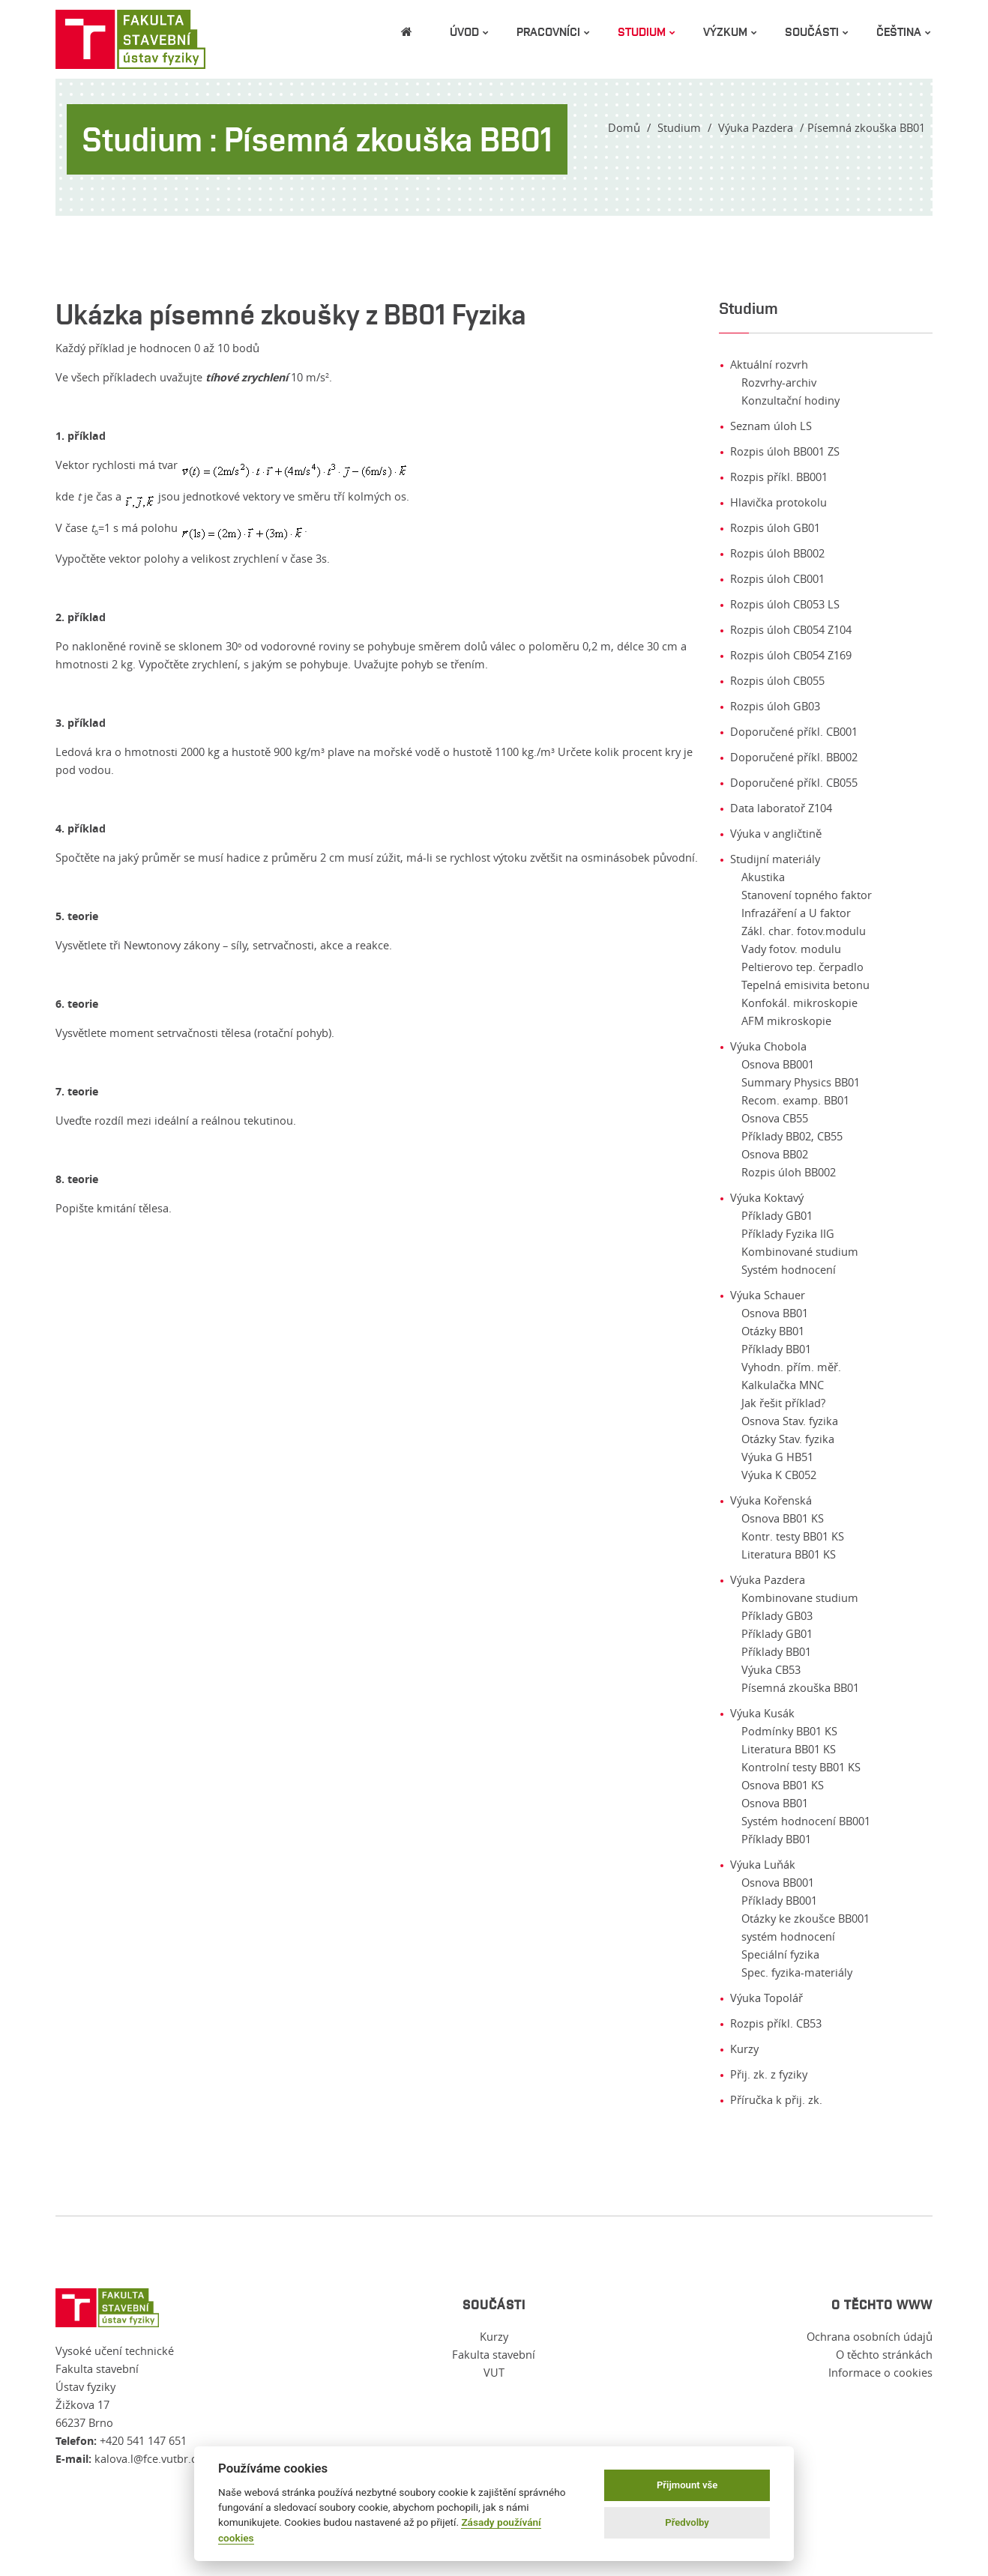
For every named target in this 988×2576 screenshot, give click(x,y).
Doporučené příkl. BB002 (794, 757)
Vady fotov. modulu (791, 949)
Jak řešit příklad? (783, 1403)
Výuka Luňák (762, 1864)
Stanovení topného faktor (806, 895)
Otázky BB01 (772, 1331)
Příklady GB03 (777, 1616)
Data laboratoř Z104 (781, 808)
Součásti (812, 31)
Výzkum (725, 31)
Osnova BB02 (774, 1154)
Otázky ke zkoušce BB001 (805, 1918)
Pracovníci (548, 31)
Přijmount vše (687, 2485)
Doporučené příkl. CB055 (794, 782)
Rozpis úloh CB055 (777, 681)
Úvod (464, 31)
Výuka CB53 (771, 1670)
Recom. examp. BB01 (795, 1100)
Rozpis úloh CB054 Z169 (791, 655)
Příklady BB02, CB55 (792, 1136)
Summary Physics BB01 (800, 1082)
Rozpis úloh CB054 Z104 (791, 630)
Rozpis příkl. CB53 (776, 2023)
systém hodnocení (788, 1936)
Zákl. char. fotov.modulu (803, 931)
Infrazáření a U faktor (796, 913)
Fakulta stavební (493, 2354)
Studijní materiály (775, 859)
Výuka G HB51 (777, 1457)
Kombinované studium (799, 1252)
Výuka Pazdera (755, 128)
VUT (494, 2372)
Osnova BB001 (777, 1064)
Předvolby (687, 2522)
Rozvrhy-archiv (778, 382)
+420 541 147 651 (143, 2441)
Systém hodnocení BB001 (805, 1821)
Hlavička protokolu (778, 502)
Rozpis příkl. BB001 (779, 477)
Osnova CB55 (774, 1118)
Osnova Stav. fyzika (789, 1421)
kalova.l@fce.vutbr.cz (148, 2459)
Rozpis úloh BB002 (777, 553)
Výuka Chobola (768, 1046)
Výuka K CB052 (778, 1475)
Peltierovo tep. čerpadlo (802, 967)
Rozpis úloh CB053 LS (785, 604)
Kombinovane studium (799, 1598)
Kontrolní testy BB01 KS (801, 1767)
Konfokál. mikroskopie (799, 1003)
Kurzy (744, 2049)
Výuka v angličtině (776, 833)
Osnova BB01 (774, 1313)
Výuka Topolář (766, 1998)
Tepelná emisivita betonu (805, 985)
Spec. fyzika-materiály (796, 1972)
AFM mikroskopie (786, 1021)
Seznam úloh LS (771, 426)
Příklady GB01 (777, 1216)
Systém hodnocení (788, 1270)
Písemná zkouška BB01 (800, 1688)
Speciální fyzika (780, 1954)
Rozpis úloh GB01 (775, 528)
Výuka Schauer (767, 1295)
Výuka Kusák (762, 1713)
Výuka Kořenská (771, 1500)
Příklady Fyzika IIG (787, 1234)
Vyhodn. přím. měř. (791, 1367)
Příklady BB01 (776, 1349)
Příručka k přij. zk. (776, 2100)
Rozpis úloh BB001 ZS (785, 451)
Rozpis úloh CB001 (777, 579)
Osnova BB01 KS (782, 1518)
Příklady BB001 (779, 1900)
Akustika (763, 877)
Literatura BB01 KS (788, 1554)
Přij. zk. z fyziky (768, 2074)
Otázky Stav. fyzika (787, 1439)
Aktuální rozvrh (769, 364)
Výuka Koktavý (767, 1198)
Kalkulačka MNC (782, 1385)
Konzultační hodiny (790, 400)
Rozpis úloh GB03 (775, 706)
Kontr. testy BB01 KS (792, 1536)
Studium (642, 31)
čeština (898, 31)
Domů (624, 128)
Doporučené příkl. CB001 (794, 732)
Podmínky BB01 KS (789, 1731)
